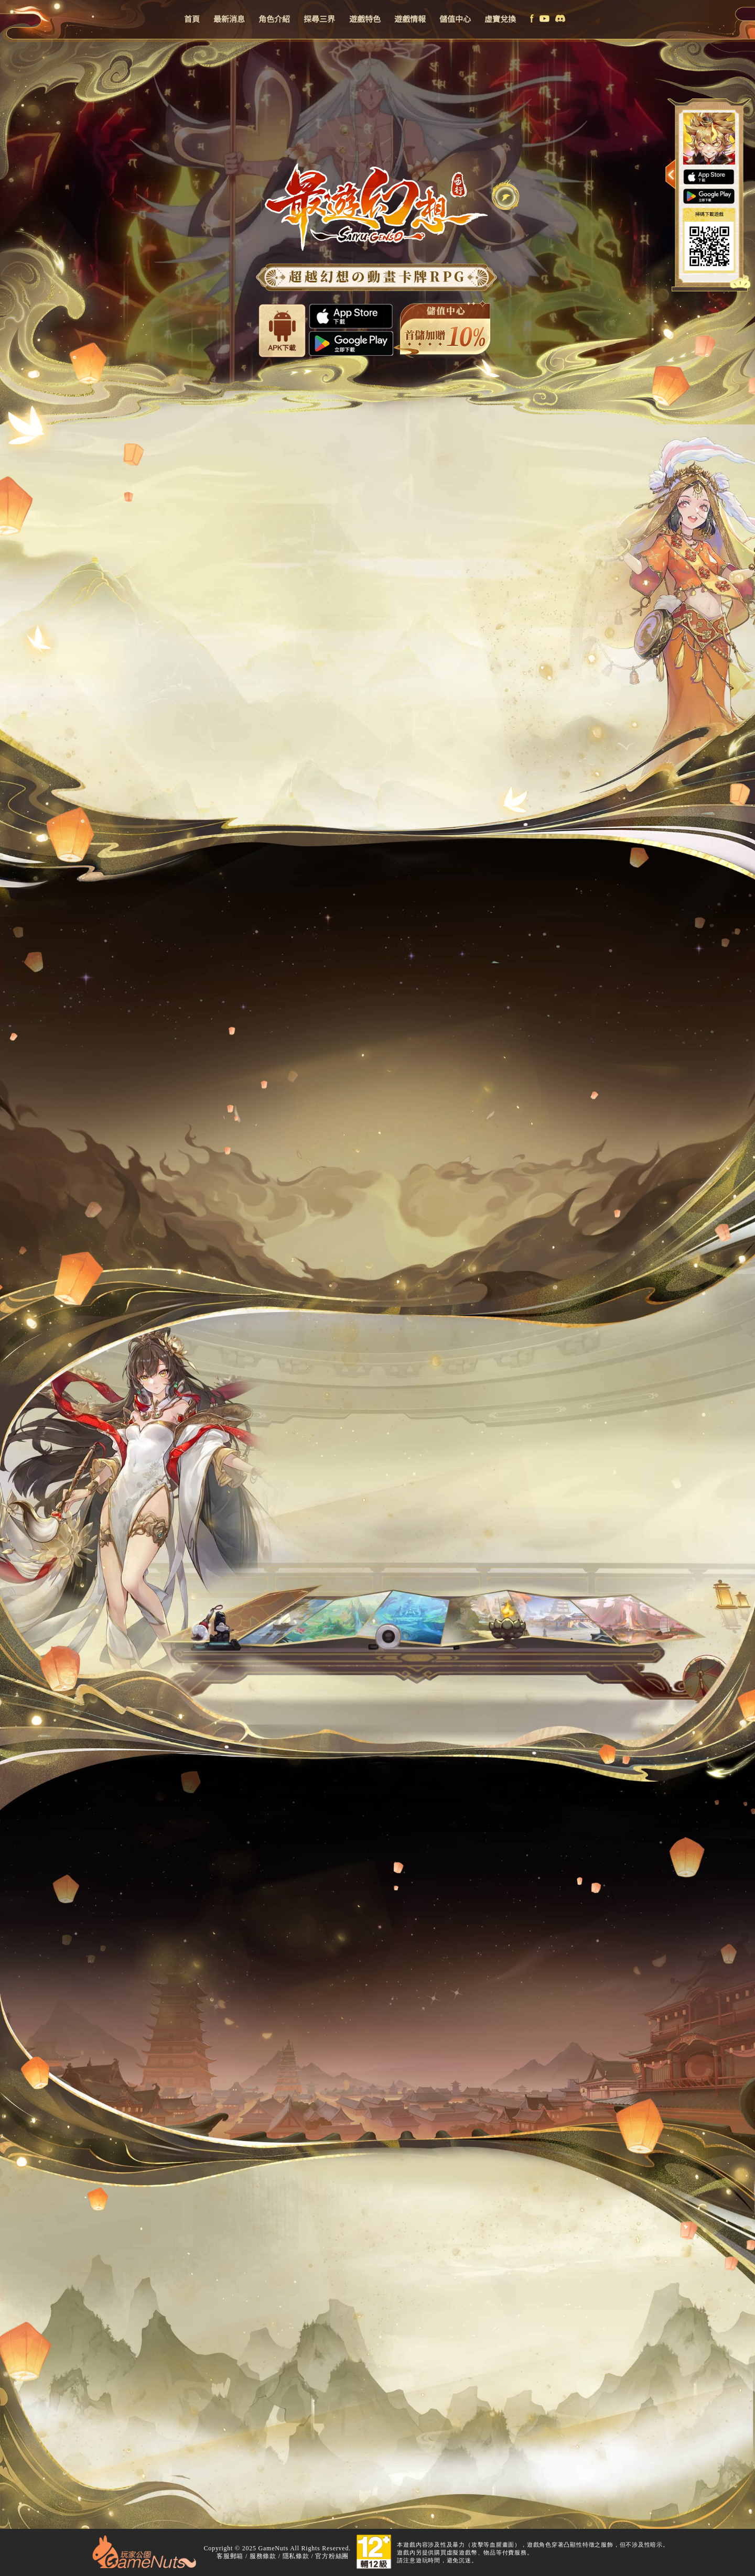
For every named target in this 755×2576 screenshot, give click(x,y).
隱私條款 (296, 2556)
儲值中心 (455, 19)
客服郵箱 (230, 2556)
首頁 (192, 18)
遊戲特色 (365, 18)
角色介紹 (274, 18)
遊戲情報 (410, 18)
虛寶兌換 (500, 19)
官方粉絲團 (332, 2556)
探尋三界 (319, 18)
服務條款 (263, 2556)
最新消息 (229, 18)
